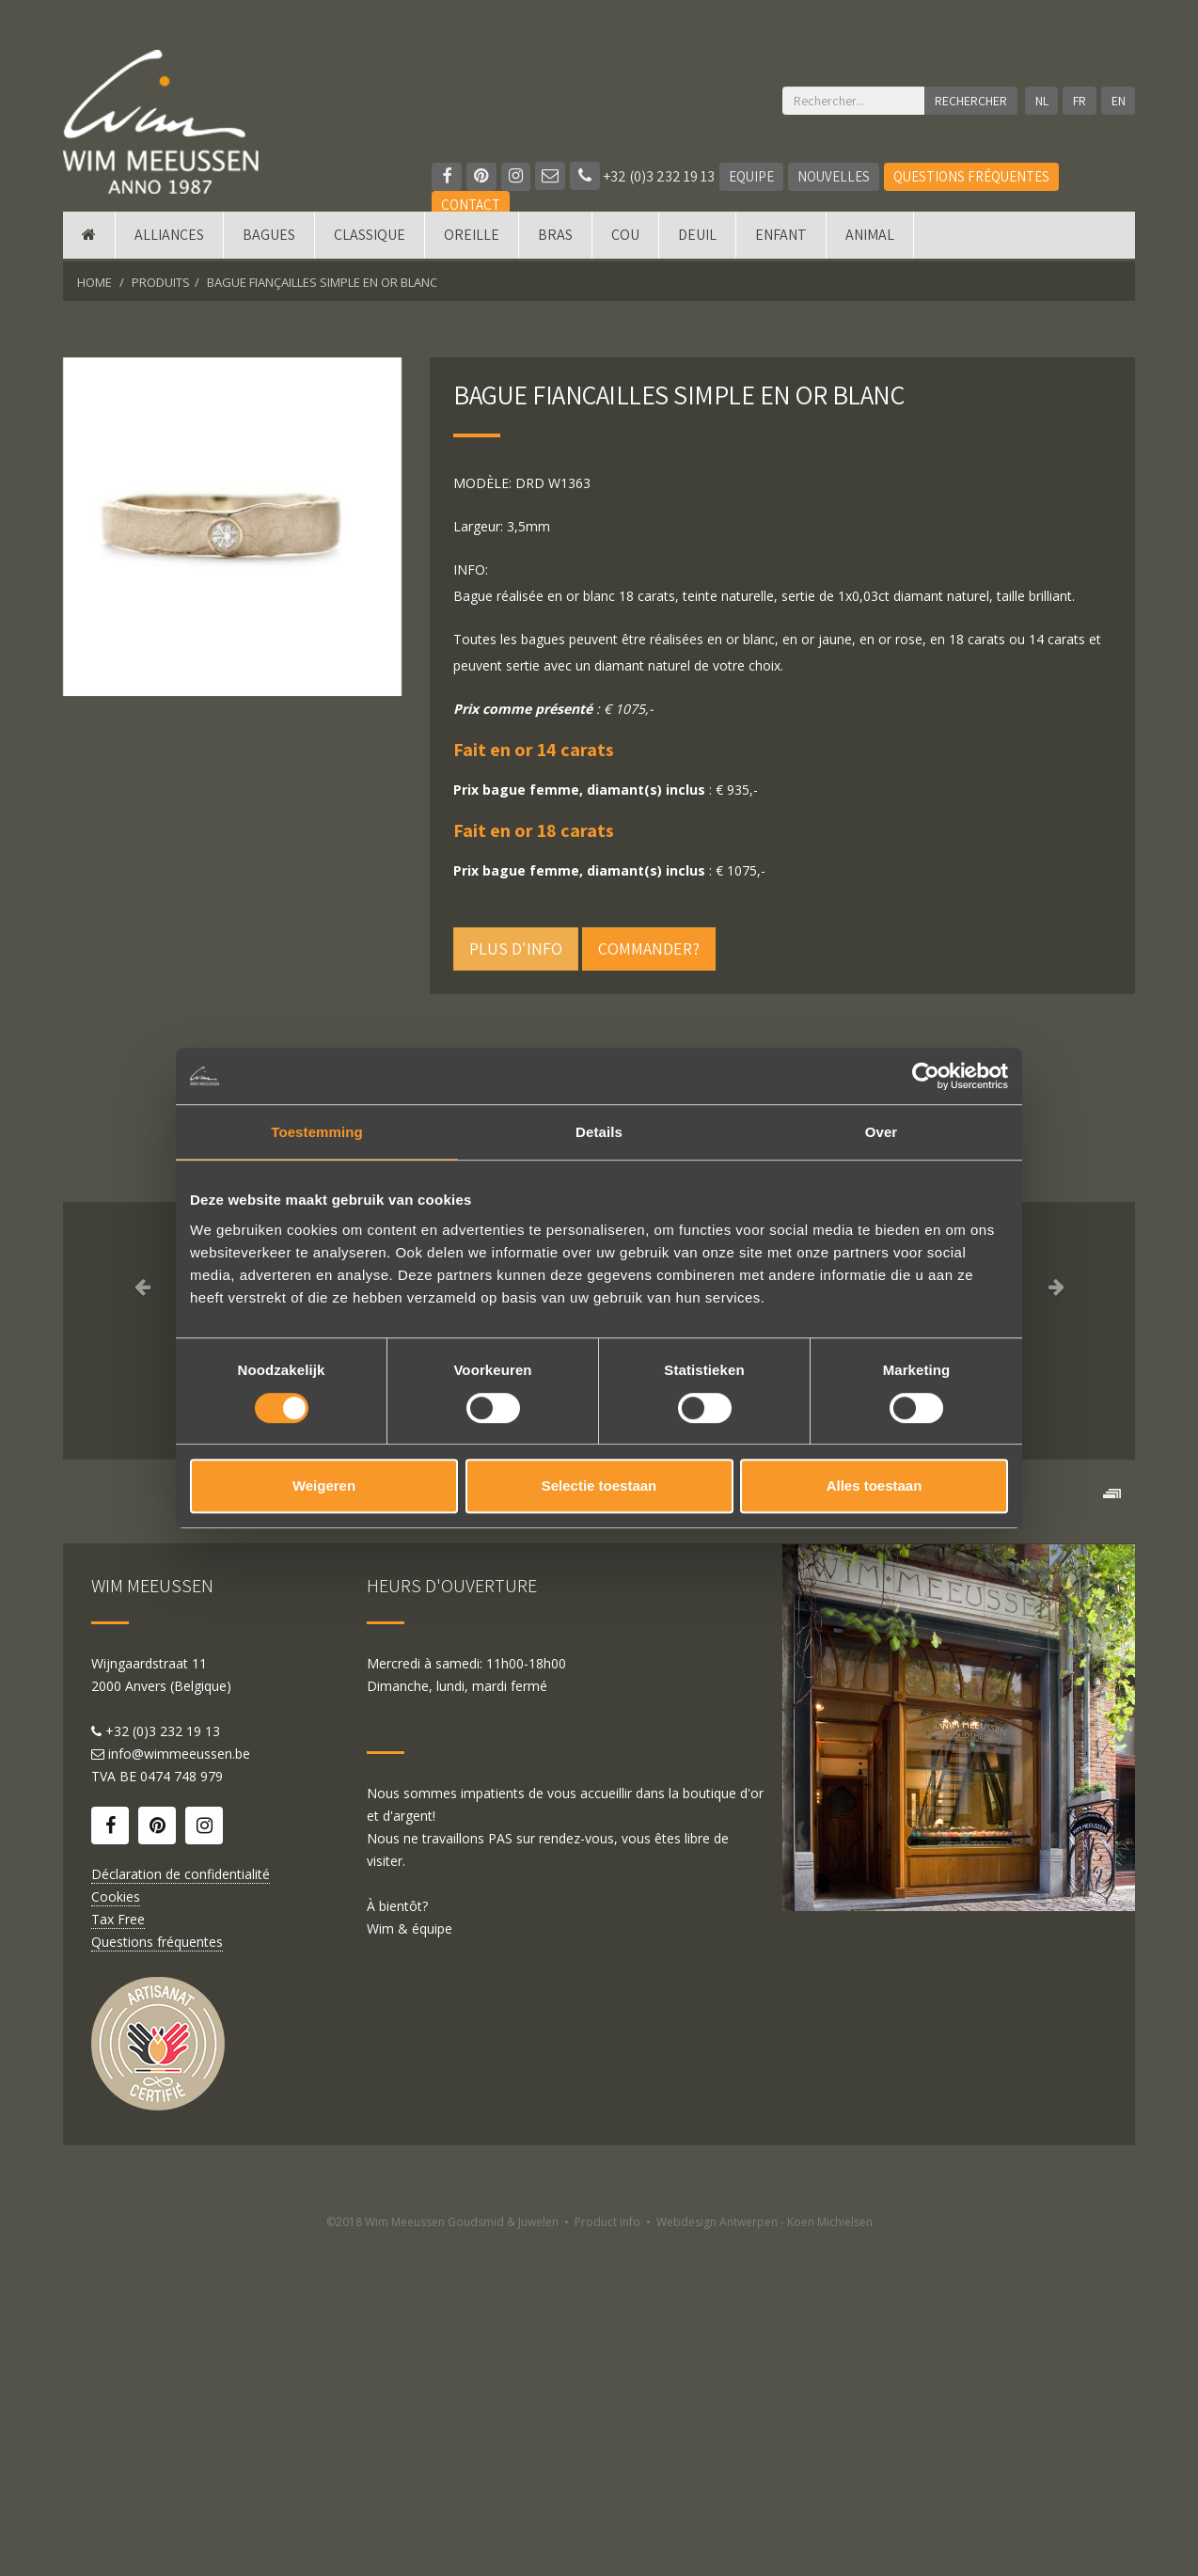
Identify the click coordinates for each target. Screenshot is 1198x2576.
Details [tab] (599, 1132)
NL (1041, 100)
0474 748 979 (181, 2109)
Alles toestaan (874, 1485)
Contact (470, 204)
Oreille (471, 237)
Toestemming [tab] (317, 1132)
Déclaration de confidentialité (180, 2207)
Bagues (269, 237)
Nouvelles (834, 176)
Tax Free (118, 2252)
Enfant (781, 237)
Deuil (697, 237)
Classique (369, 237)
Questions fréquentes (972, 176)
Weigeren (323, 1485)
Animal (869, 237)
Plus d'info (515, 948)
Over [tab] (881, 1132)
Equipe (752, 176)
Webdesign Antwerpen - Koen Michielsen (764, 2555)
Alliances (169, 237)
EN (1118, 100)
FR (1079, 100)
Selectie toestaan (599, 1485)
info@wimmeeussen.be (179, 2086)
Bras (555, 237)
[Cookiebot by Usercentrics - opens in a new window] (925, 1076)
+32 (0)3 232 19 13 (643, 176)
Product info (607, 2555)
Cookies (115, 2229)
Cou (625, 237)
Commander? (649, 948)
